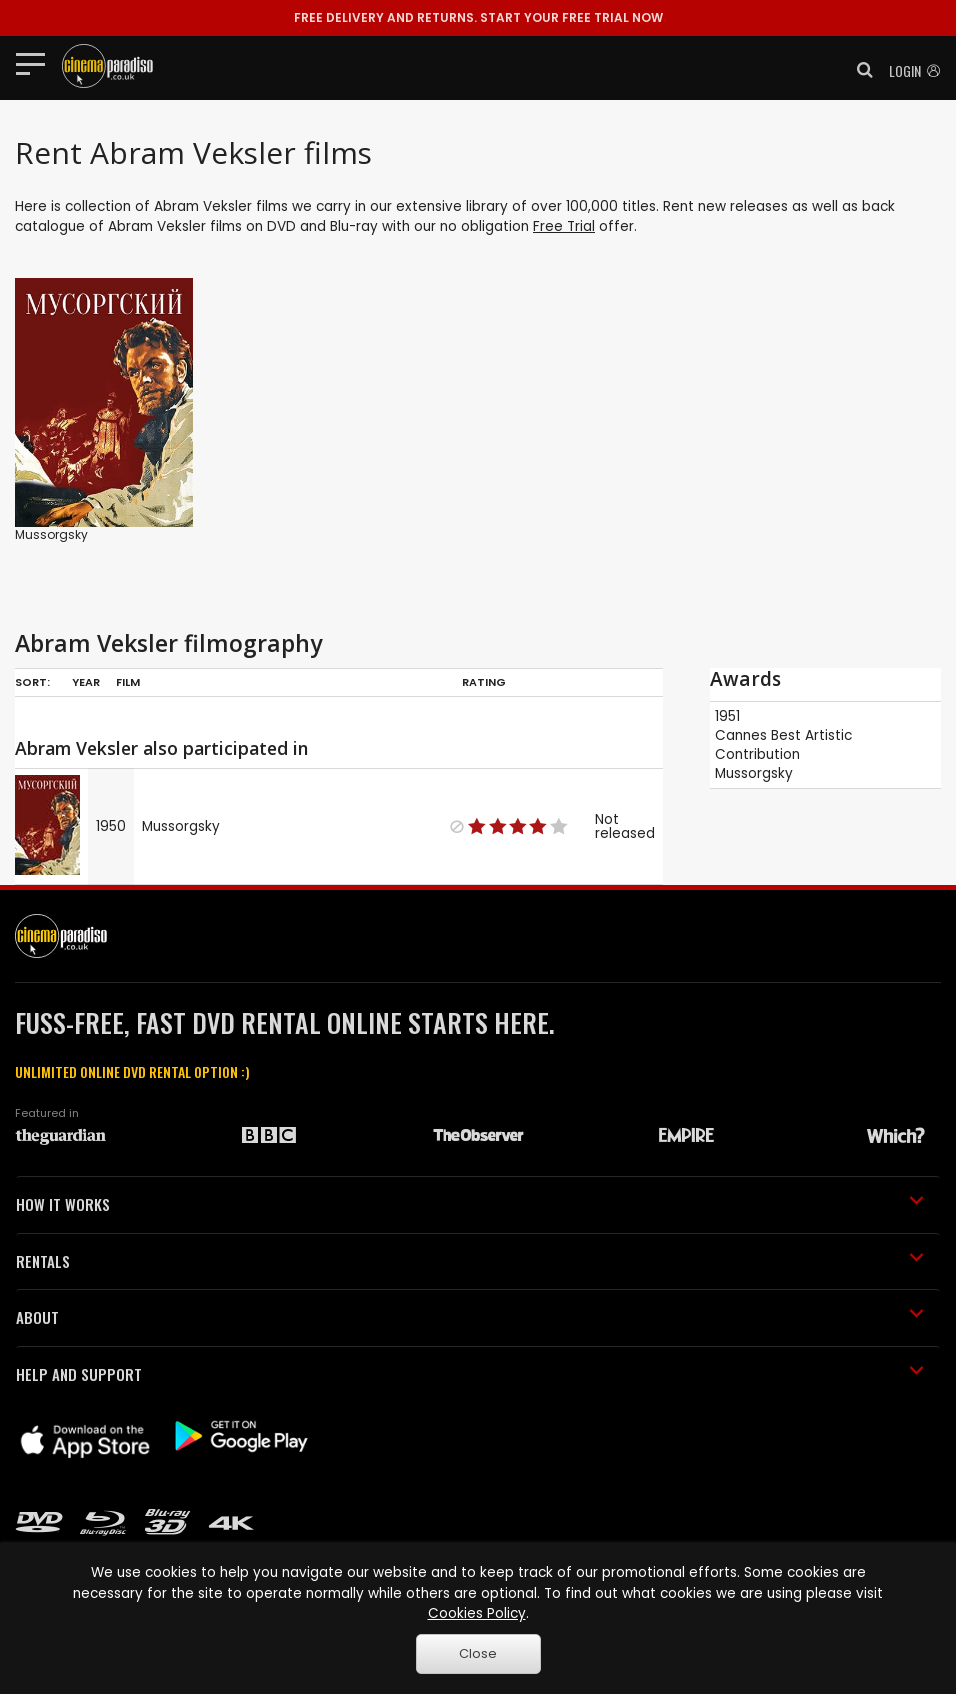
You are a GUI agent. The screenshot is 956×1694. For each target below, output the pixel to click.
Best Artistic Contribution (783, 745)
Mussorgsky (51, 534)
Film (128, 682)
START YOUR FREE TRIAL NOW (478, 17)
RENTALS (470, 1261)
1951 (727, 716)
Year (86, 682)
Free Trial (564, 226)
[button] (859, 70)
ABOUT (470, 1317)
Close (478, 1653)
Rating (484, 682)
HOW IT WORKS (470, 1204)
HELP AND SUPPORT (470, 1374)
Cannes (741, 735)
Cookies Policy (477, 1613)
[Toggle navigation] (36, 63)
